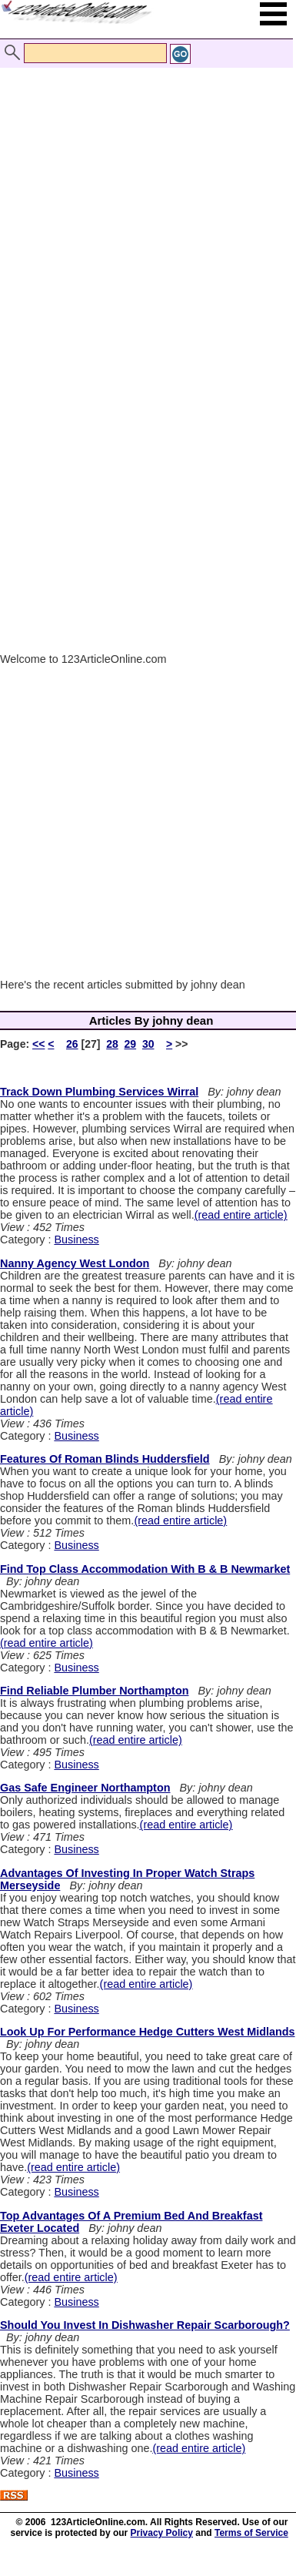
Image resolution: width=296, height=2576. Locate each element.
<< (38, 1044)
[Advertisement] (144, 200)
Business (76, 1239)
